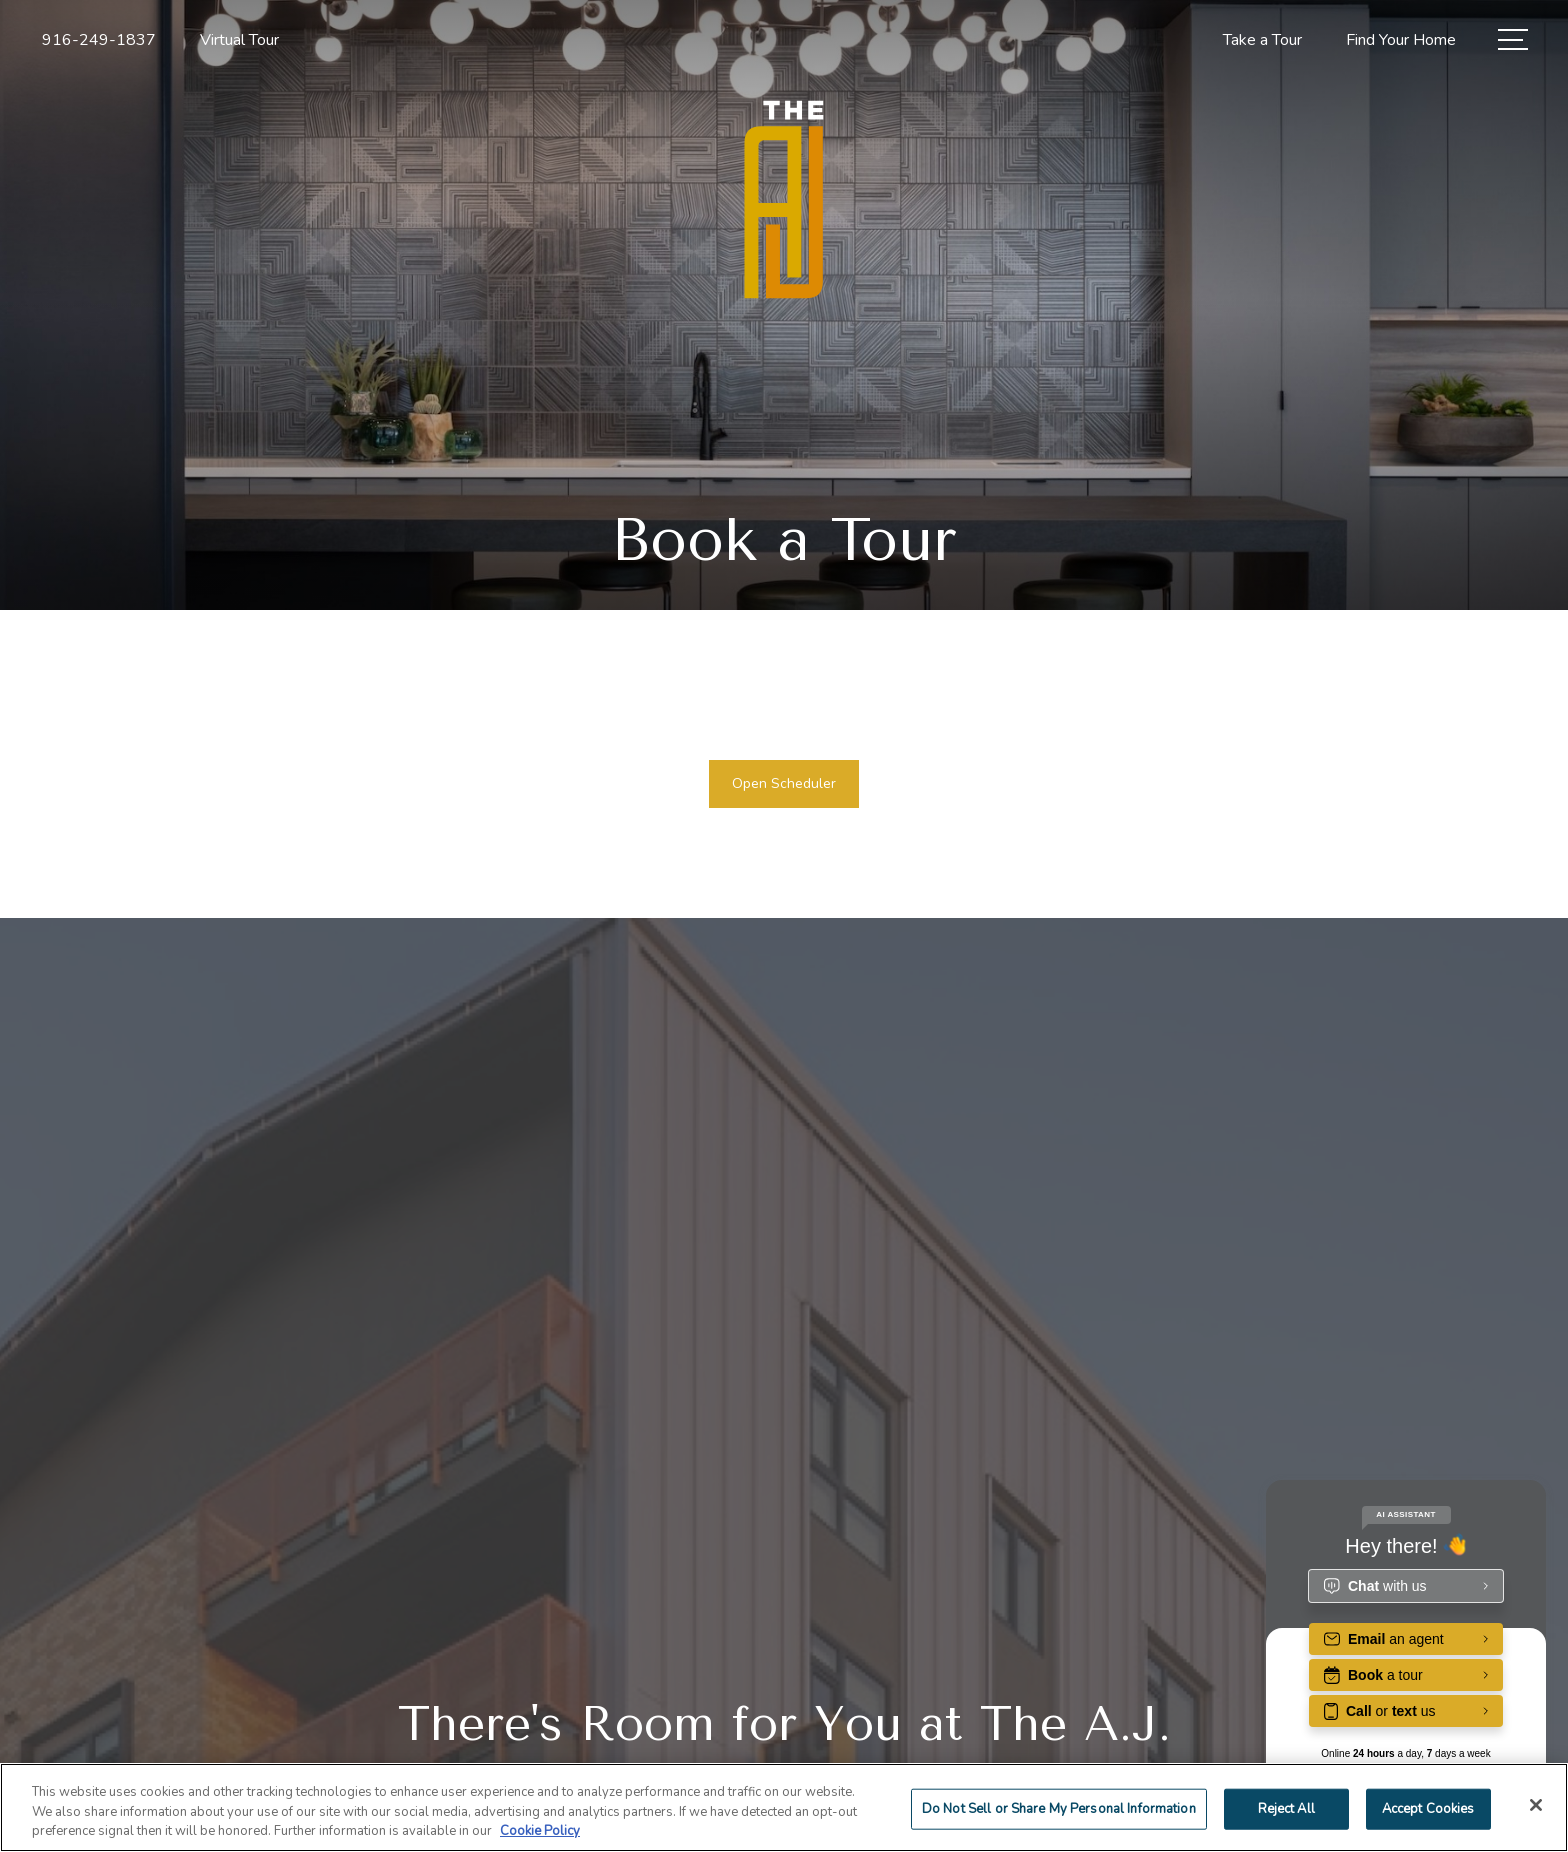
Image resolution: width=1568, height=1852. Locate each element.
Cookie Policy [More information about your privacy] (540, 1831)
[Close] (1536, 1805)
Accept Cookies (1428, 1808)
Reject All (1286, 1808)
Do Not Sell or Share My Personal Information (1059, 1808)
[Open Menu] (1513, 39)
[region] (784, 1807)
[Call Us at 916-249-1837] (99, 40)
